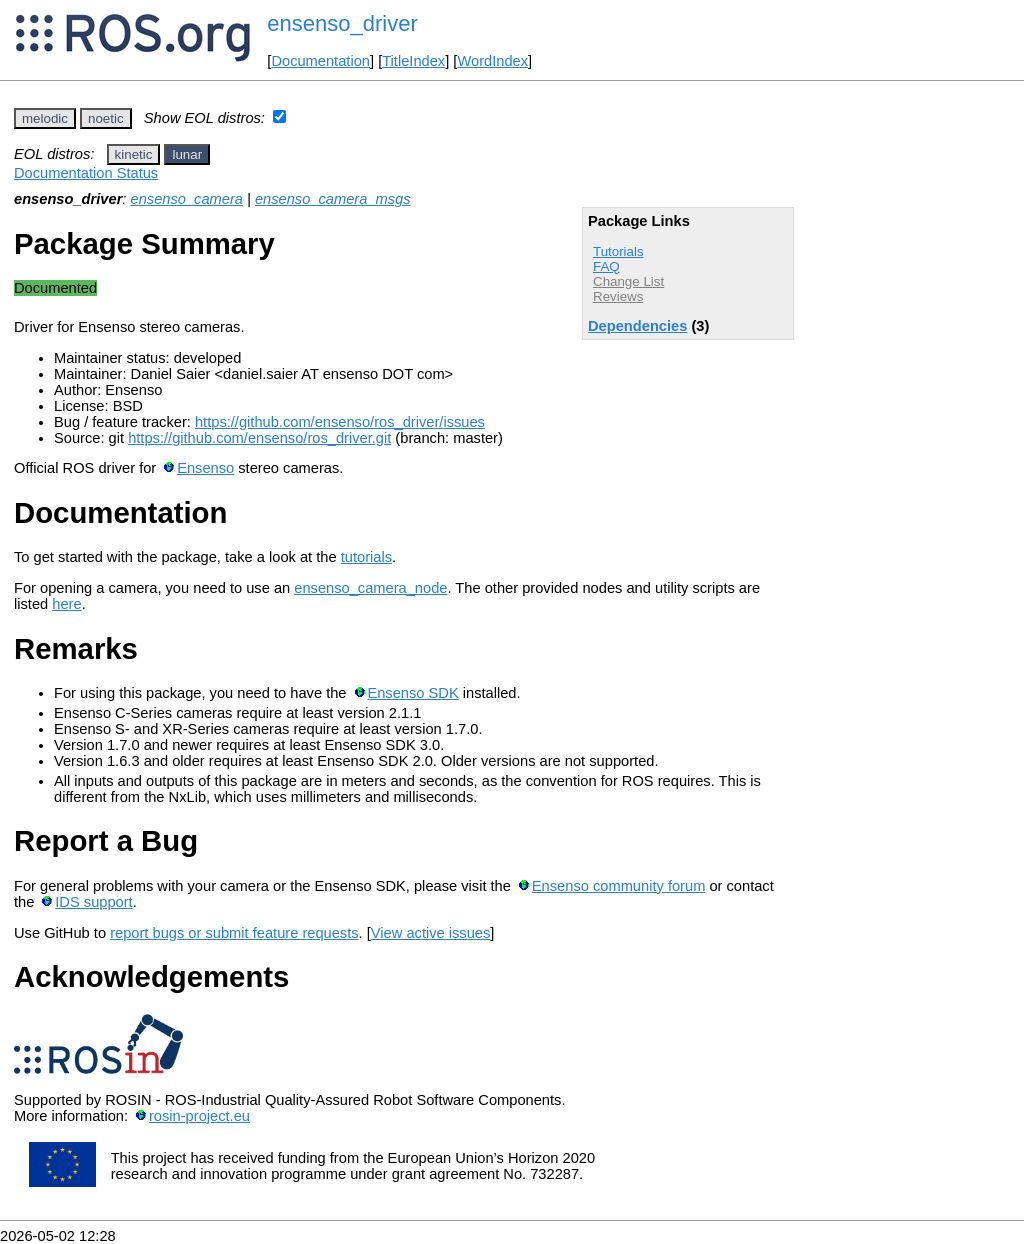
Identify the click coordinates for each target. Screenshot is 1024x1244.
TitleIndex (413, 61)
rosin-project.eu (199, 1116)
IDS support (93, 902)
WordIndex (492, 61)
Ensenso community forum (619, 886)
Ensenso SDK (412, 693)
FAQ (606, 266)
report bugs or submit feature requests (234, 933)
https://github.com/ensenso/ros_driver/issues (340, 422)
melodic (45, 118)
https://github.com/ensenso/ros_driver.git (259, 438)
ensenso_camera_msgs (333, 199)
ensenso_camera (187, 199)
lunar (187, 154)
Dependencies (637, 326)
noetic (106, 118)
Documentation (320, 61)
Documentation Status (86, 173)
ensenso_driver (342, 23)
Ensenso (205, 468)
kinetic (134, 154)
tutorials (366, 557)
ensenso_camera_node (370, 588)
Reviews (618, 296)
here (66, 604)
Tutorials (618, 251)
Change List (628, 281)
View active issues (430, 933)
